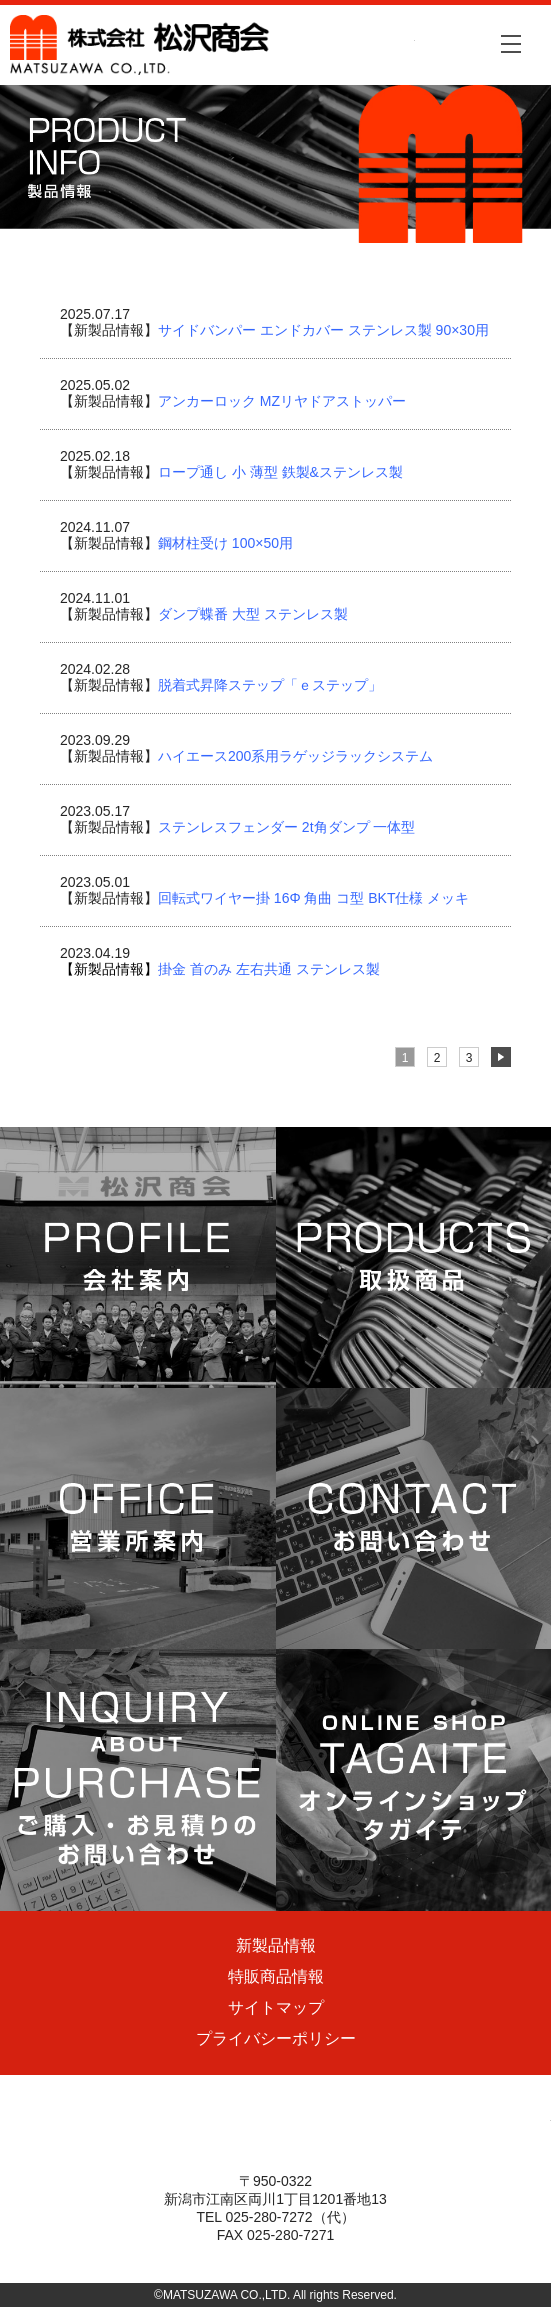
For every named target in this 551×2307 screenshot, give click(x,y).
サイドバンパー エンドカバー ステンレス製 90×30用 (323, 330)
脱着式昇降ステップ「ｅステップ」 (270, 685)
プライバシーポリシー (276, 2038)
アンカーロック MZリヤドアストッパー (282, 401)
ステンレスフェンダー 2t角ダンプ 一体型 (286, 827)
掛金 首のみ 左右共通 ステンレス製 (220, 969)
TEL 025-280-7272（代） (275, 2217)
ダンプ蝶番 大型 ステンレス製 (253, 614)
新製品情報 (276, 1945)
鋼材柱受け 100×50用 (225, 543)
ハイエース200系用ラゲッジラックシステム (295, 756)
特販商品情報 (276, 1976)
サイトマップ (276, 2007)
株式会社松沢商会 (212, 45)
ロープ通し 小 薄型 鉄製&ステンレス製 (280, 472)
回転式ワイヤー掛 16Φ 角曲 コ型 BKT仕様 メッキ (313, 898)
